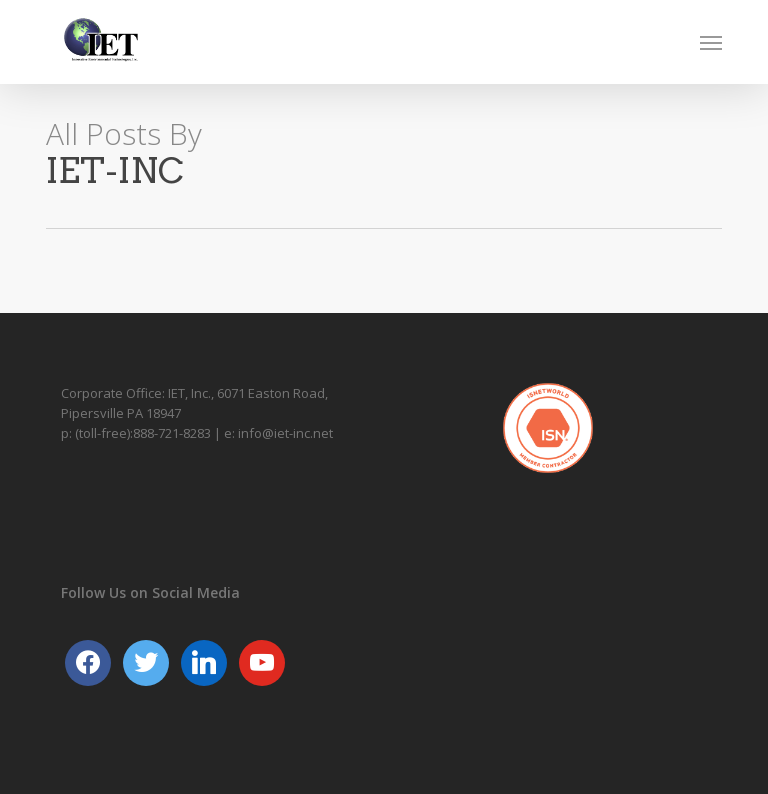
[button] (711, 42)
